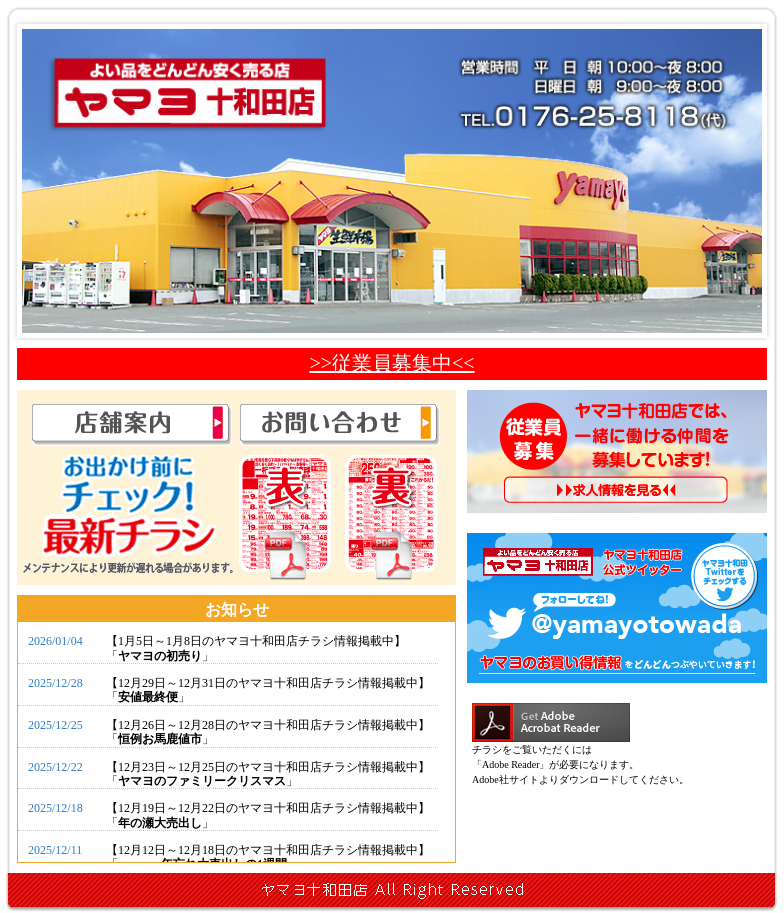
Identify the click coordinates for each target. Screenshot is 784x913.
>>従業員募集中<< (391, 363)
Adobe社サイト (505, 779)
